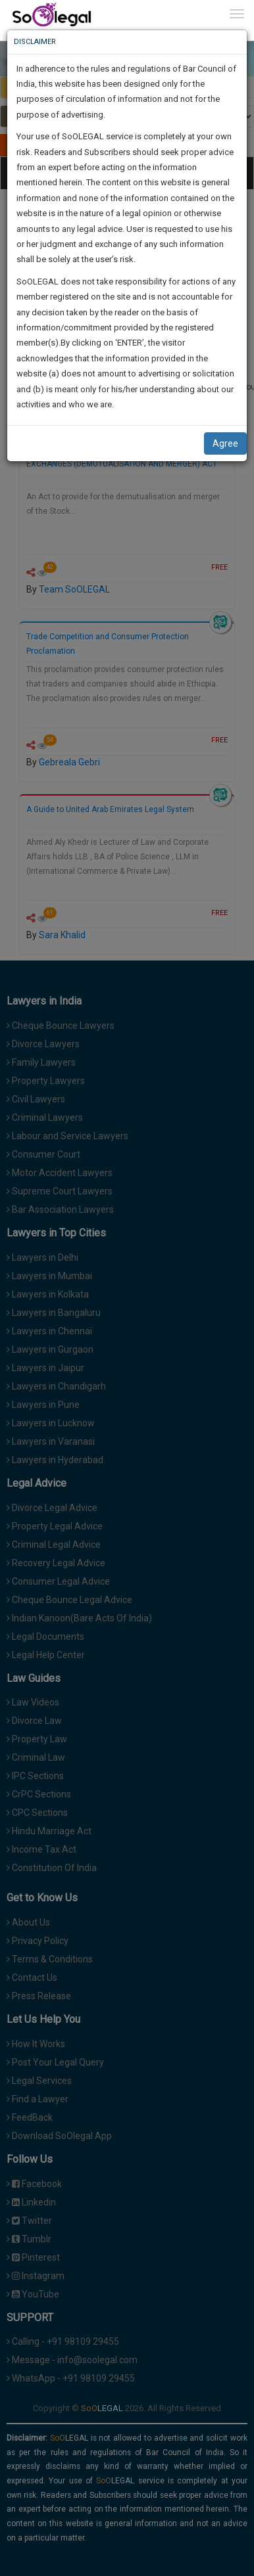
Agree (225, 443)
